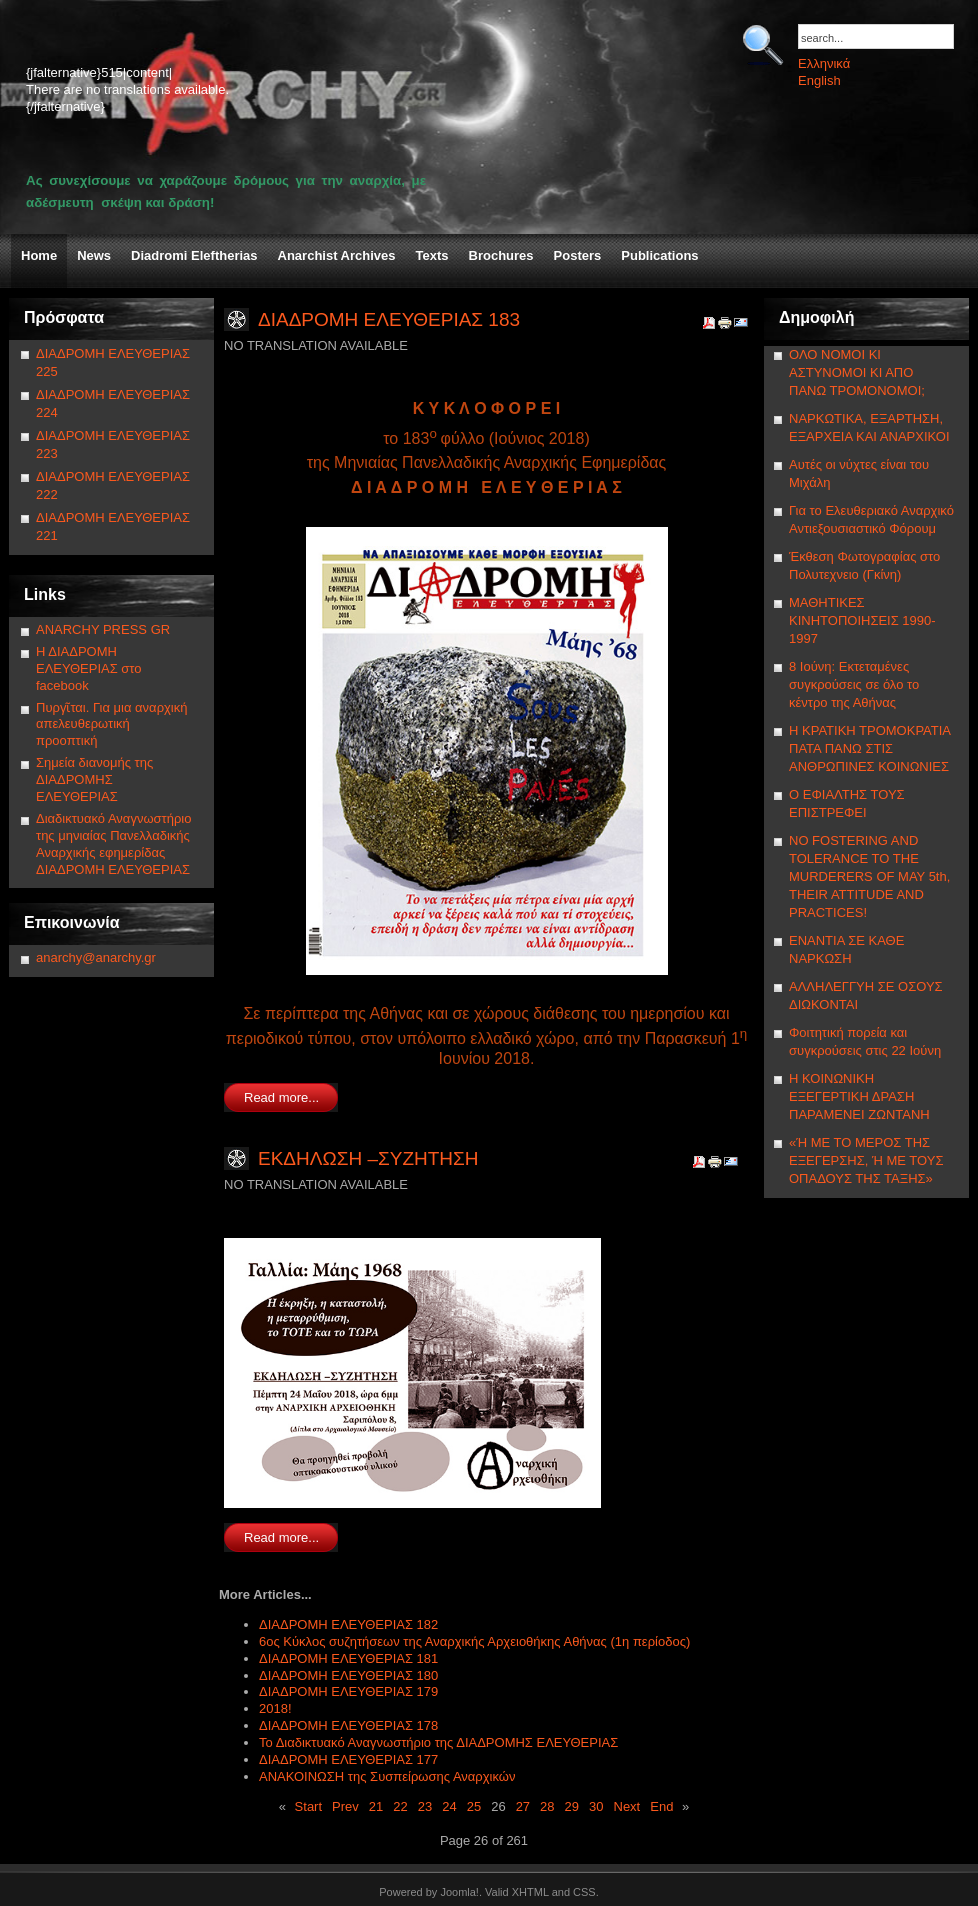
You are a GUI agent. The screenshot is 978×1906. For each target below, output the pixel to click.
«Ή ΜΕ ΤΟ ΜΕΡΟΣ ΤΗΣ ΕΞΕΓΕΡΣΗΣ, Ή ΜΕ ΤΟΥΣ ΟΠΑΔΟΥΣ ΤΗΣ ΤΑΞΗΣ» (866, 1160)
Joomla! (459, 1892)
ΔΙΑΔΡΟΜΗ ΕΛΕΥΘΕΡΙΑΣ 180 (348, 1675)
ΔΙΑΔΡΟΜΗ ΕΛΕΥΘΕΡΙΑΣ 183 (389, 319)
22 (400, 1806)
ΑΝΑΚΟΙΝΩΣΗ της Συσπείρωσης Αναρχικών (387, 1776)
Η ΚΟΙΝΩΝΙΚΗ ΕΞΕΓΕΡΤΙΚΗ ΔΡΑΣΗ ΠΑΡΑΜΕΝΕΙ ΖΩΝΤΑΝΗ (859, 1096)
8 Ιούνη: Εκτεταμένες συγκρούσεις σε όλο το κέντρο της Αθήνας (854, 684)
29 (572, 1806)
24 (449, 1806)
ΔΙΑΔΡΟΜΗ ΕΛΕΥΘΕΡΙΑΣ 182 (348, 1624)
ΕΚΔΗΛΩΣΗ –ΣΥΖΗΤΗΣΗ (368, 1158)
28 (547, 1806)
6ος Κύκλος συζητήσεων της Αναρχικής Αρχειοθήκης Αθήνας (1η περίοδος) (474, 1641)
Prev (345, 1806)
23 (425, 1806)
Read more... (281, 1097)
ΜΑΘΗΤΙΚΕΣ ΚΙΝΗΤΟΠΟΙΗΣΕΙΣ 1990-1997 (862, 620)
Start (308, 1806)
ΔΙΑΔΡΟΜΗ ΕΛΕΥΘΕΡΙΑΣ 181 (348, 1658)
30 (596, 1806)
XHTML (530, 1892)
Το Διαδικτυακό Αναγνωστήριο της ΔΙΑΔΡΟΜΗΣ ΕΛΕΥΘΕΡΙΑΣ (438, 1742)
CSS (584, 1892)
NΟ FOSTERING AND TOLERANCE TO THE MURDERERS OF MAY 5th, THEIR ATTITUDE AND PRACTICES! (869, 876)
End (661, 1806)
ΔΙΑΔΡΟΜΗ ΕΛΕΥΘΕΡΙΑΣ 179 (348, 1691)
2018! (275, 1708)
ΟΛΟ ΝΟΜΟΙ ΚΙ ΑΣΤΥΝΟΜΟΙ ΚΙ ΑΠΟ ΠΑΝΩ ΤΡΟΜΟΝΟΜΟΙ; (857, 372)
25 (474, 1806)
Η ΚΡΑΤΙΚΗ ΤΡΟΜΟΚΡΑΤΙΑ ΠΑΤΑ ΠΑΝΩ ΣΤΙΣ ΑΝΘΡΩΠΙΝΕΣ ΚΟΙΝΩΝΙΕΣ (869, 748)
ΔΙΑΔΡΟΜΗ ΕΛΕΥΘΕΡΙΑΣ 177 (348, 1759)
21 (376, 1806)
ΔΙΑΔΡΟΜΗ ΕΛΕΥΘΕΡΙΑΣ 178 (348, 1725)
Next (627, 1806)
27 (523, 1806)
